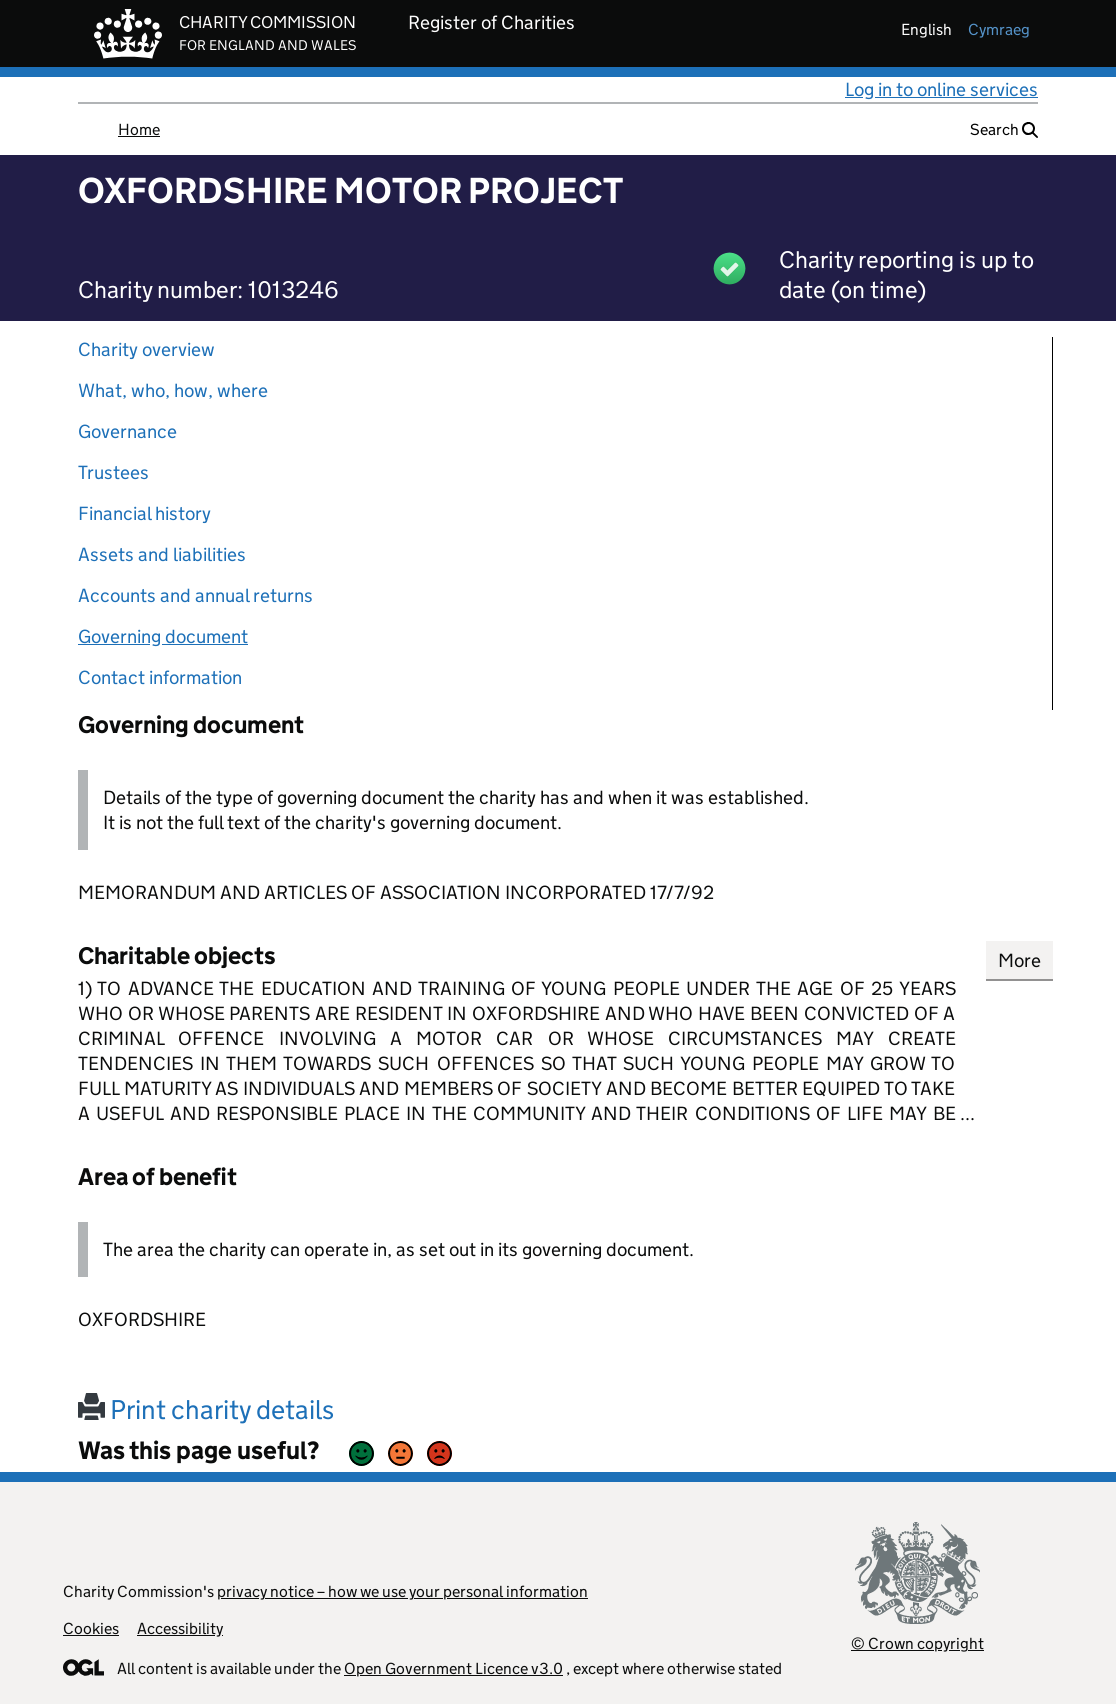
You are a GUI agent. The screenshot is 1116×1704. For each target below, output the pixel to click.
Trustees (113, 472)
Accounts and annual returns (195, 595)
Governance (127, 431)
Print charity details (206, 1409)
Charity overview (146, 349)
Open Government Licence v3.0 (453, 1668)
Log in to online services (941, 89)
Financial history (144, 513)
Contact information (160, 677)
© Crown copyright (917, 1643)
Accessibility (180, 1628)
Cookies (91, 1628)
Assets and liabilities (162, 554)
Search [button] (1004, 129)
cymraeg (999, 29)
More (1019, 960)
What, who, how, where (173, 390)
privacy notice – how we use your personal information (402, 1591)
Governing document (163, 636)
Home (139, 129)
